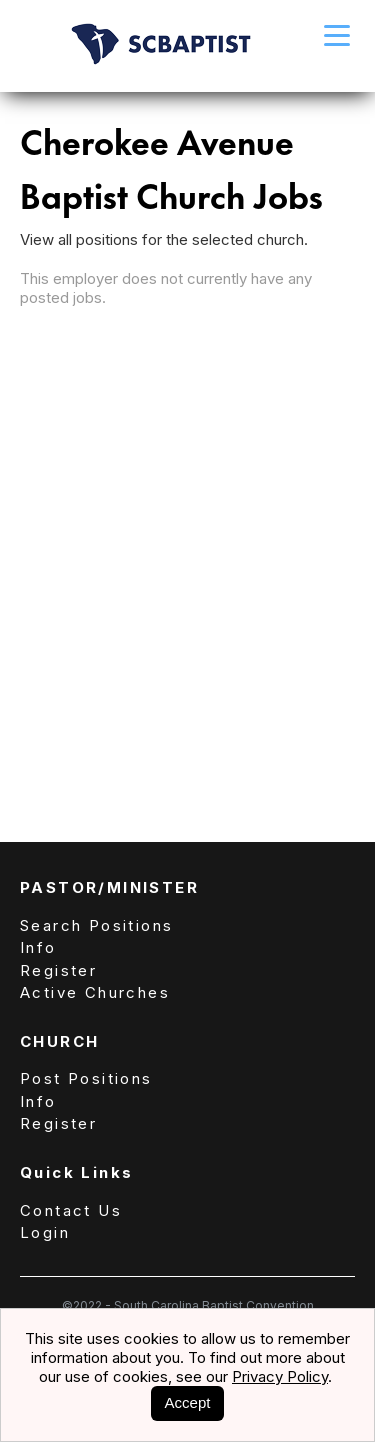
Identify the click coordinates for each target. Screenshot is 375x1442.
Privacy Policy (280, 1376)
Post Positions (86, 1078)
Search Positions (96, 925)
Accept (188, 1402)
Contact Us (71, 1210)
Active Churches (95, 992)
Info (38, 947)
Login (45, 1232)
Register (58, 970)
